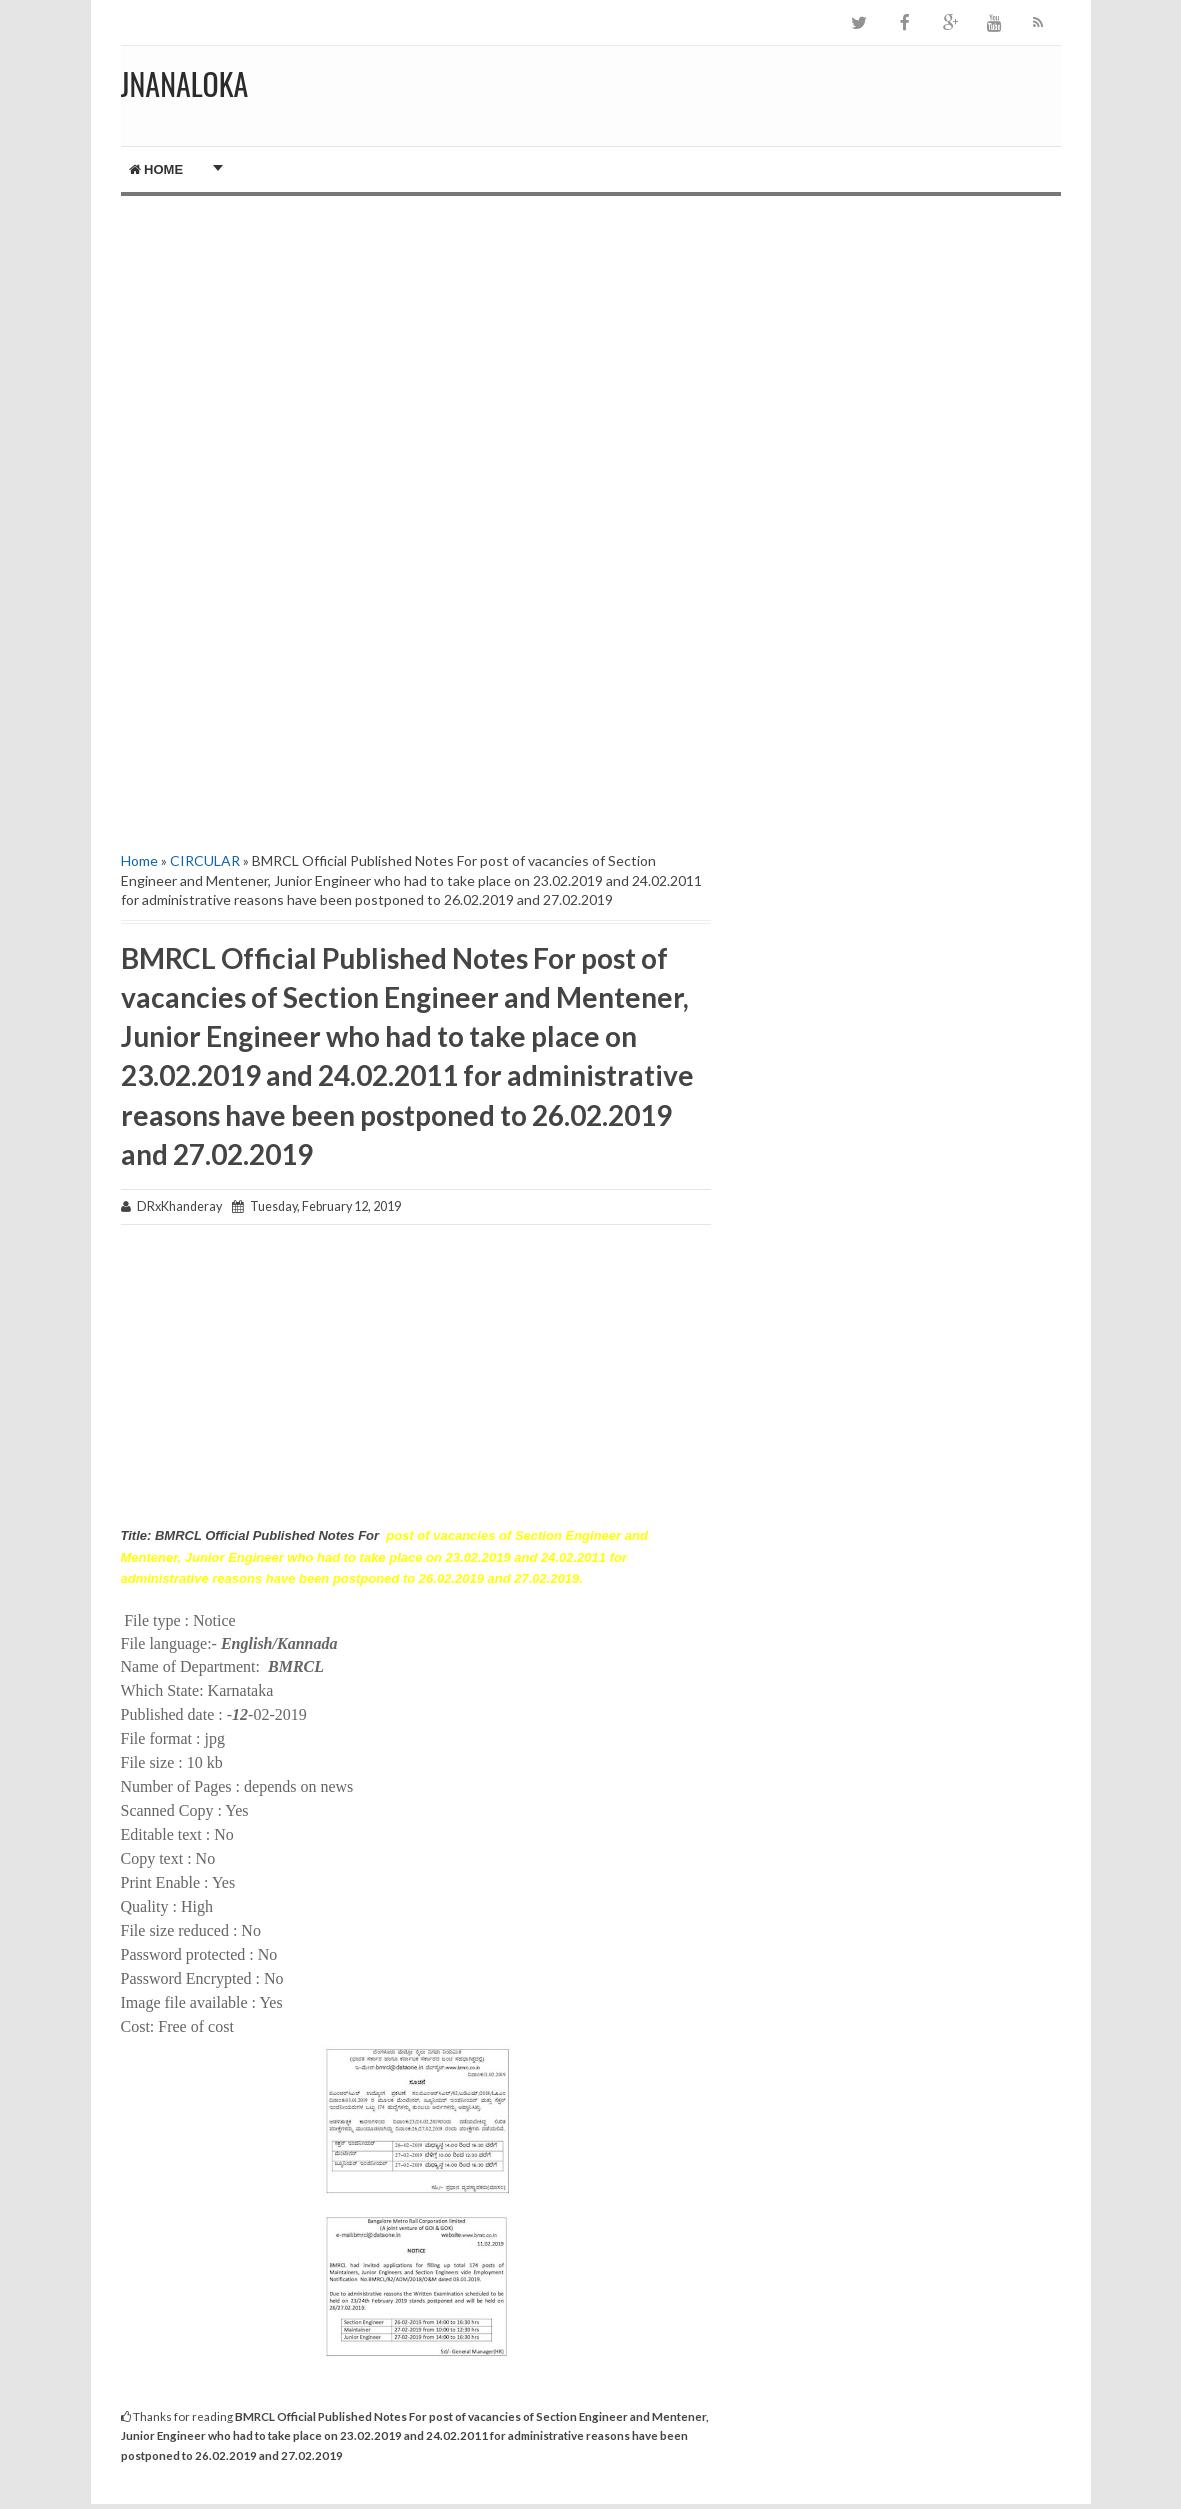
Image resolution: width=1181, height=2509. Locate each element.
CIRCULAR (205, 860)
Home (156, 169)
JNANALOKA (185, 83)
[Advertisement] (416, 366)
